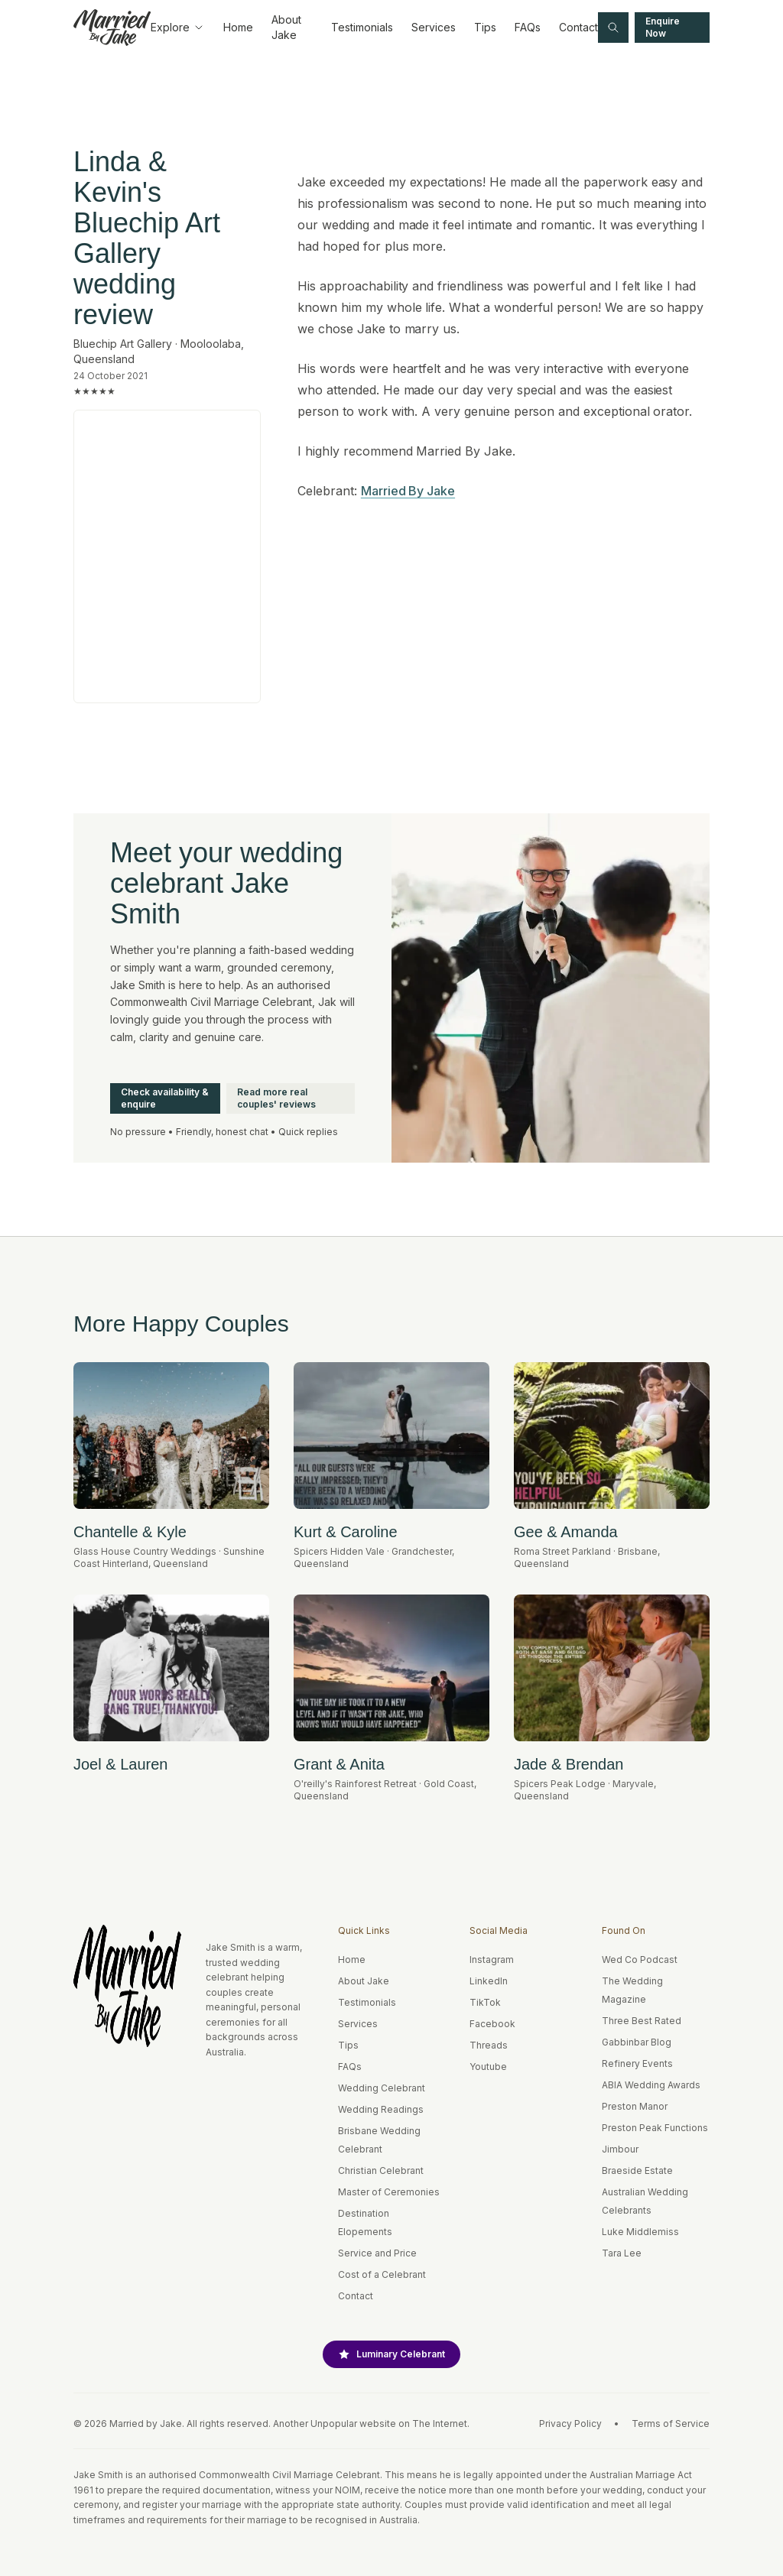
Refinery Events (637, 2063)
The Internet (439, 2423)
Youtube (488, 2066)
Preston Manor (635, 2106)
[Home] (112, 27)
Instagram (491, 1959)
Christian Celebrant (381, 2170)
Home (238, 27)
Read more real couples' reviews (276, 1098)
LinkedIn (488, 1981)
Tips (485, 27)
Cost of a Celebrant (382, 2274)
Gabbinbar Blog (636, 2042)
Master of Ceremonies (389, 2192)
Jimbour (620, 2149)
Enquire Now (662, 27)
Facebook (492, 2023)
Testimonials (362, 27)
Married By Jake (408, 490)
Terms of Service (671, 2423)
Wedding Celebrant (381, 2088)
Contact (578, 27)
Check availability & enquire (165, 1098)
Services (433, 27)
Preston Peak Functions (655, 2127)
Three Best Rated (641, 2020)
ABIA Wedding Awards (651, 2085)
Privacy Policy (570, 2423)
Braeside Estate (637, 2170)
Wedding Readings (381, 2109)
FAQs (528, 27)
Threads (488, 2045)
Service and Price (377, 2253)
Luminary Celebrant (391, 2354)
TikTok (485, 2002)
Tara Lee (622, 2253)
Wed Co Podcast (639, 1959)
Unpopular (333, 2423)
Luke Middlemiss (640, 2231)
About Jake (286, 27)
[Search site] (613, 27)
